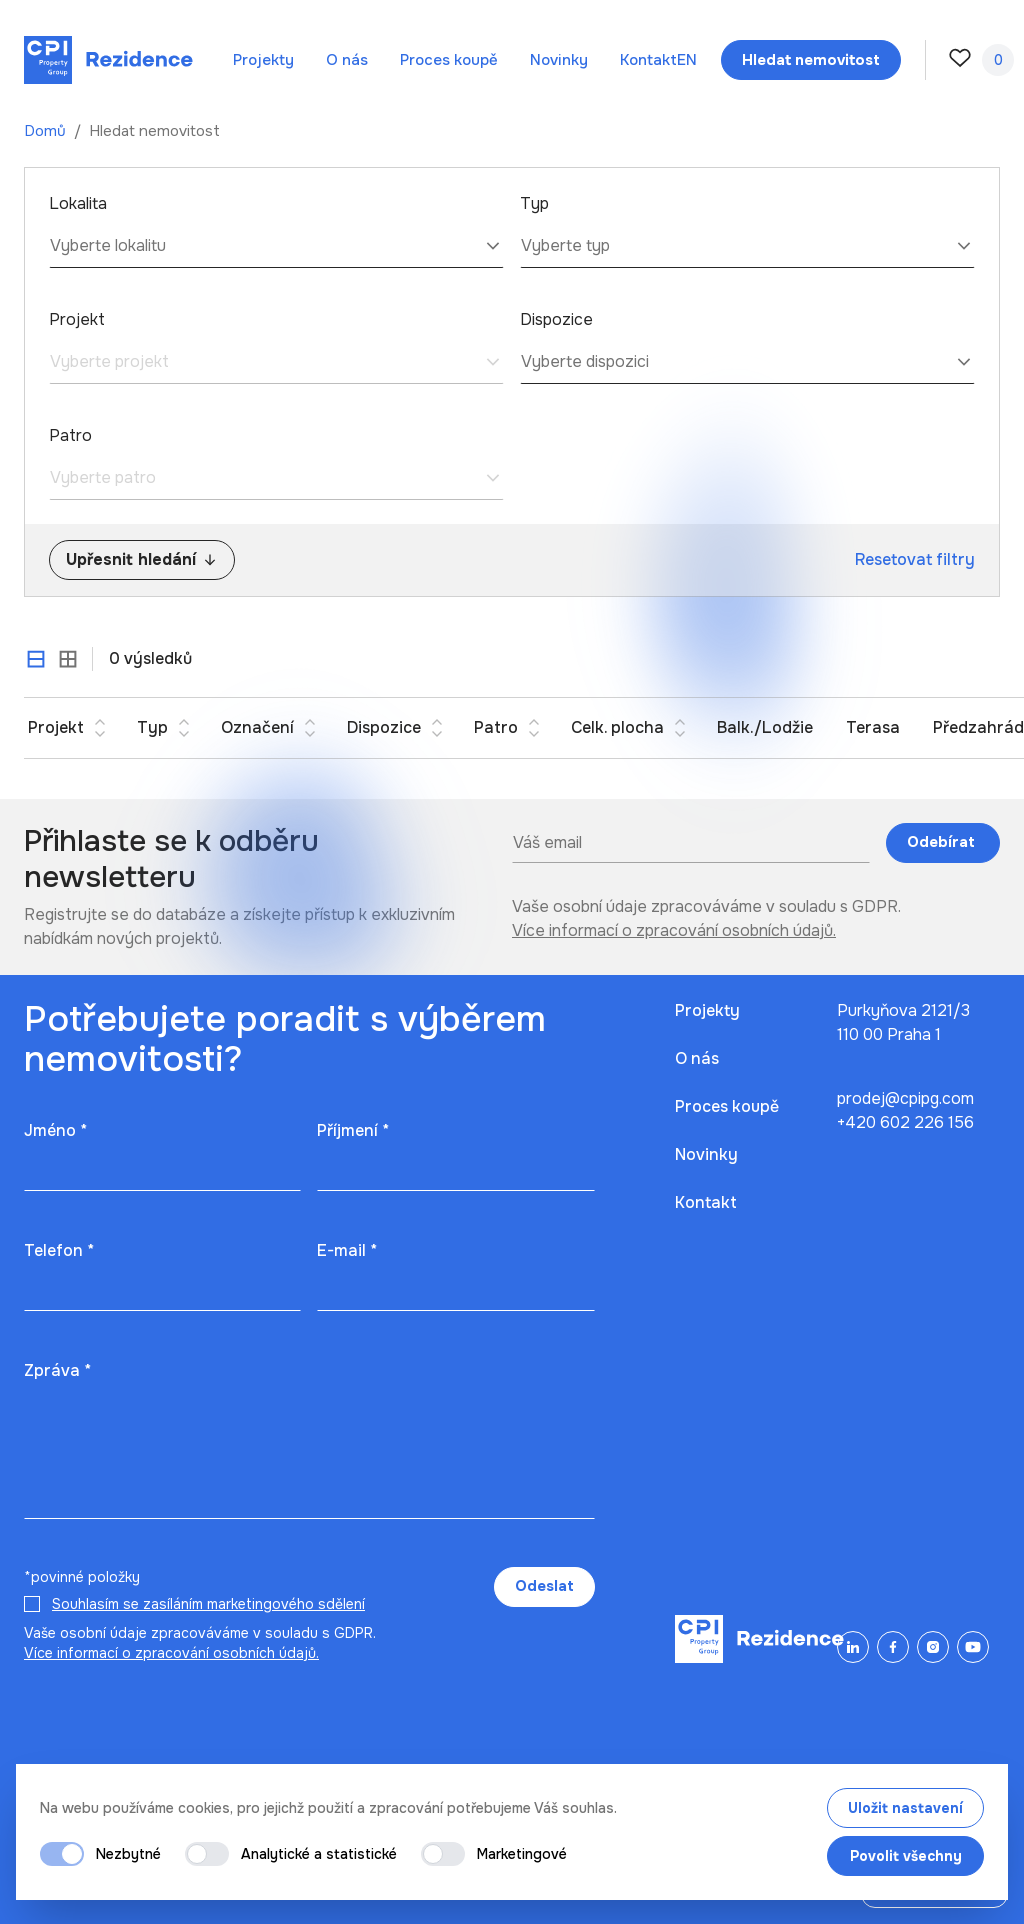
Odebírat (943, 842)
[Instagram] (933, 1647)
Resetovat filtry (915, 559)
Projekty (263, 60)
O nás (347, 60)
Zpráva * (57, 1370)
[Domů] (108, 60)
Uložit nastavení (905, 1808)
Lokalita (78, 203)
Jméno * (55, 1130)
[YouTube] (973, 1647)
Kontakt (648, 60)
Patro (70, 435)
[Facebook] (893, 1647)
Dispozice (556, 319)
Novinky (559, 60)
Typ (534, 203)
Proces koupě (449, 60)
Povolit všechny (906, 1856)
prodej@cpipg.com (905, 1098)
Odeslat (544, 1586)
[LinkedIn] (853, 1647)
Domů (47, 131)
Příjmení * (353, 1130)
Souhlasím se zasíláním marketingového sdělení (208, 1604)
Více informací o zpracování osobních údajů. (674, 930)
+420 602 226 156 (905, 1122)
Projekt (77, 319)
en (687, 60)
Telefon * (59, 1250)
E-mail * (347, 1250)
